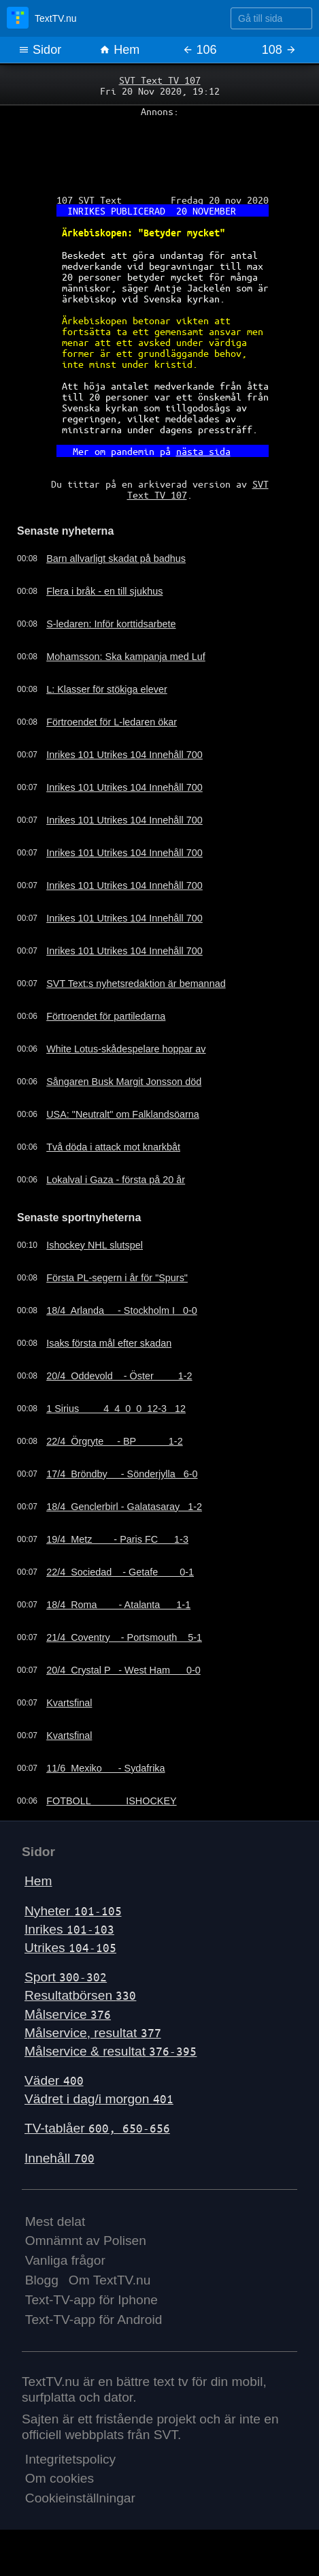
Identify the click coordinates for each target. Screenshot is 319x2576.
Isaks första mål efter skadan (108, 1343)
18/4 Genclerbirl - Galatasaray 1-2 (124, 1506)
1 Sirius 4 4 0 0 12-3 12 (116, 1408)
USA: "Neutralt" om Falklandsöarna (122, 1114)
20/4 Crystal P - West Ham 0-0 (123, 1670)
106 (199, 50)
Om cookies (59, 2478)
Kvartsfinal (69, 1702)
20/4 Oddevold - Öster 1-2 (119, 1375)
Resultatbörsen (80, 1995)
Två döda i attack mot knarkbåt (113, 1147)
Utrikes (70, 1948)
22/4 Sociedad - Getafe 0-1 (120, 1572)
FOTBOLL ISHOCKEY (111, 1800)
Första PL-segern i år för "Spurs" (117, 1277)
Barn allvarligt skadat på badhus (116, 558)
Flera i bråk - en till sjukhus (104, 591)
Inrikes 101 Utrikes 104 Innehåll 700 (124, 754)
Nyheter (73, 1911)
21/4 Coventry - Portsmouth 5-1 (124, 1637)
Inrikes (69, 1929)
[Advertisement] (159, 150)
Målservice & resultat (110, 2051)
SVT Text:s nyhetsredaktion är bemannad (135, 983)
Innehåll (59, 2158)
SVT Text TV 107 (160, 80)
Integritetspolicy (70, 2459)
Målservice (67, 2014)
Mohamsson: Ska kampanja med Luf (125, 656)
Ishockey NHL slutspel (94, 1245)
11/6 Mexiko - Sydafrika (105, 1768)
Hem (119, 50)
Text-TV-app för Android (94, 2319)
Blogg (41, 2280)
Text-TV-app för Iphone (91, 2300)
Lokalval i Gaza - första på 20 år (115, 1179)
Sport (65, 1977)
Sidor (39, 50)
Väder (54, 2080)
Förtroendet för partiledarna (105, 1016)
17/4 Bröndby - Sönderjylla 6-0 (121, 1473)
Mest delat (55, 2221)
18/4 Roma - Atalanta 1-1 (118, 1604)
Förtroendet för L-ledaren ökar (111, 722)
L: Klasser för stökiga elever (106, 689)
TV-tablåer (97, 2128)
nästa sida (203, 451)
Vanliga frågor (65, 2260)
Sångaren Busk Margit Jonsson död (123, 1081)
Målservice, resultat (92, 2033)
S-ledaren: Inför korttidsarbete (110, 623)
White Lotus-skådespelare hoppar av (125, 1048)
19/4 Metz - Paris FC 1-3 (117, 1539)
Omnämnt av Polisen (85, 2240)
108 (279, 50)
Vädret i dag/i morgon (98, 2099)
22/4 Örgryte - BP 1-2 (114, 1441)
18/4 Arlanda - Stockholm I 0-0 (121, 1310)
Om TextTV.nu (110, 2280)
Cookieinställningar (80, 2498)
